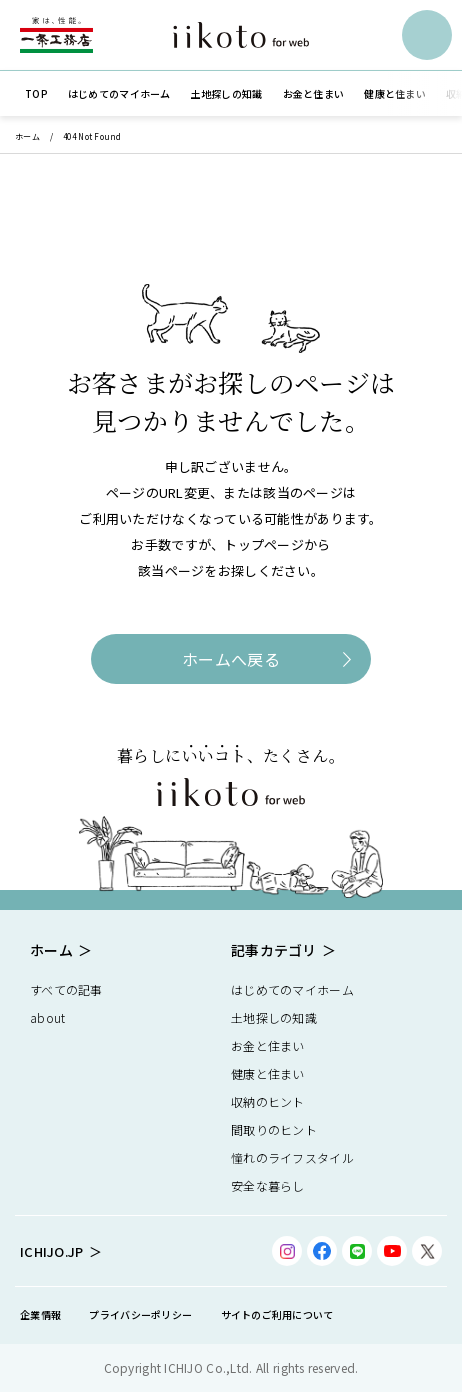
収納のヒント (268, 1101)
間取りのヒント (274, 1129)
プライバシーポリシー (140, 1314)
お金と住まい (268, 1045)
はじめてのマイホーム (292, 989)
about (47, 1017)
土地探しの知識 (274, 1017)
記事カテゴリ (274, 950)
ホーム (27, 136)
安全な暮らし (268, 1185)
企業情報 (40, 1314)
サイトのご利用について (277, 1314)
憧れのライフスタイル (292, 1157)
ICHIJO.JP (52, 1251)
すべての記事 (66, 989)
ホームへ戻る (231, 659)
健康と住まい (268, 1073)
